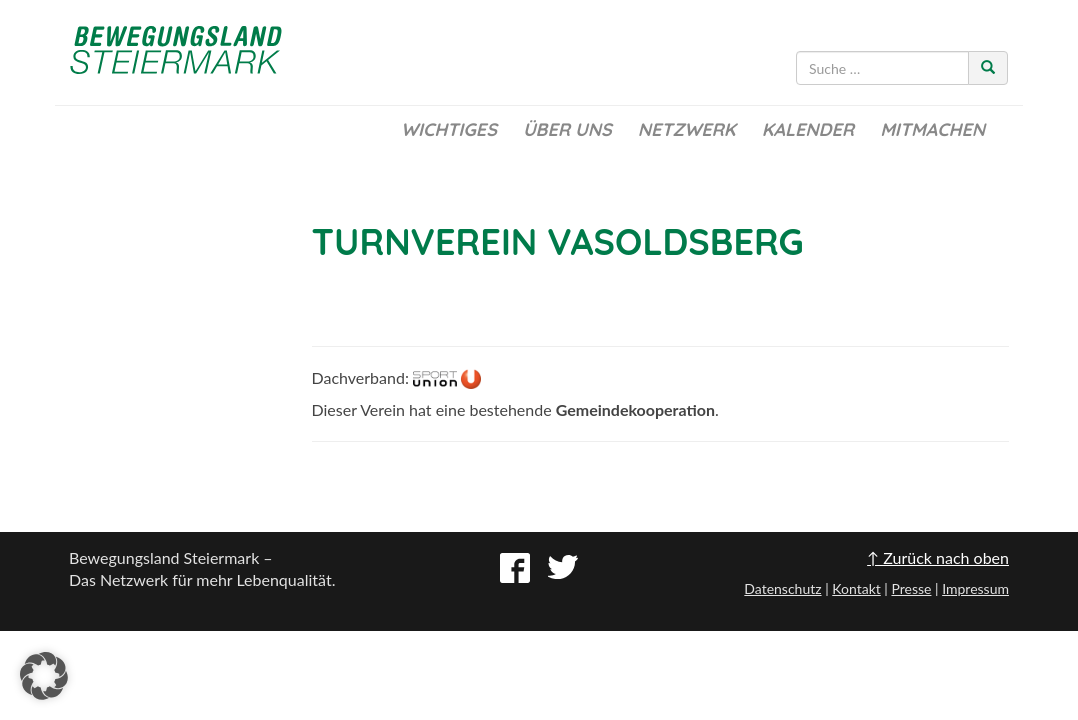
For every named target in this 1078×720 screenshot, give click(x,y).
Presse (911, 588)
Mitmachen (932, 129)
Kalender (808, 129)
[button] (44, 676)
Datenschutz (782, 588)
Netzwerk (687, 129)
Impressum (975, 588)
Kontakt (856, 588)
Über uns (567, 129)
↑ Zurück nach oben (938, 557)
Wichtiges (449, 129)
